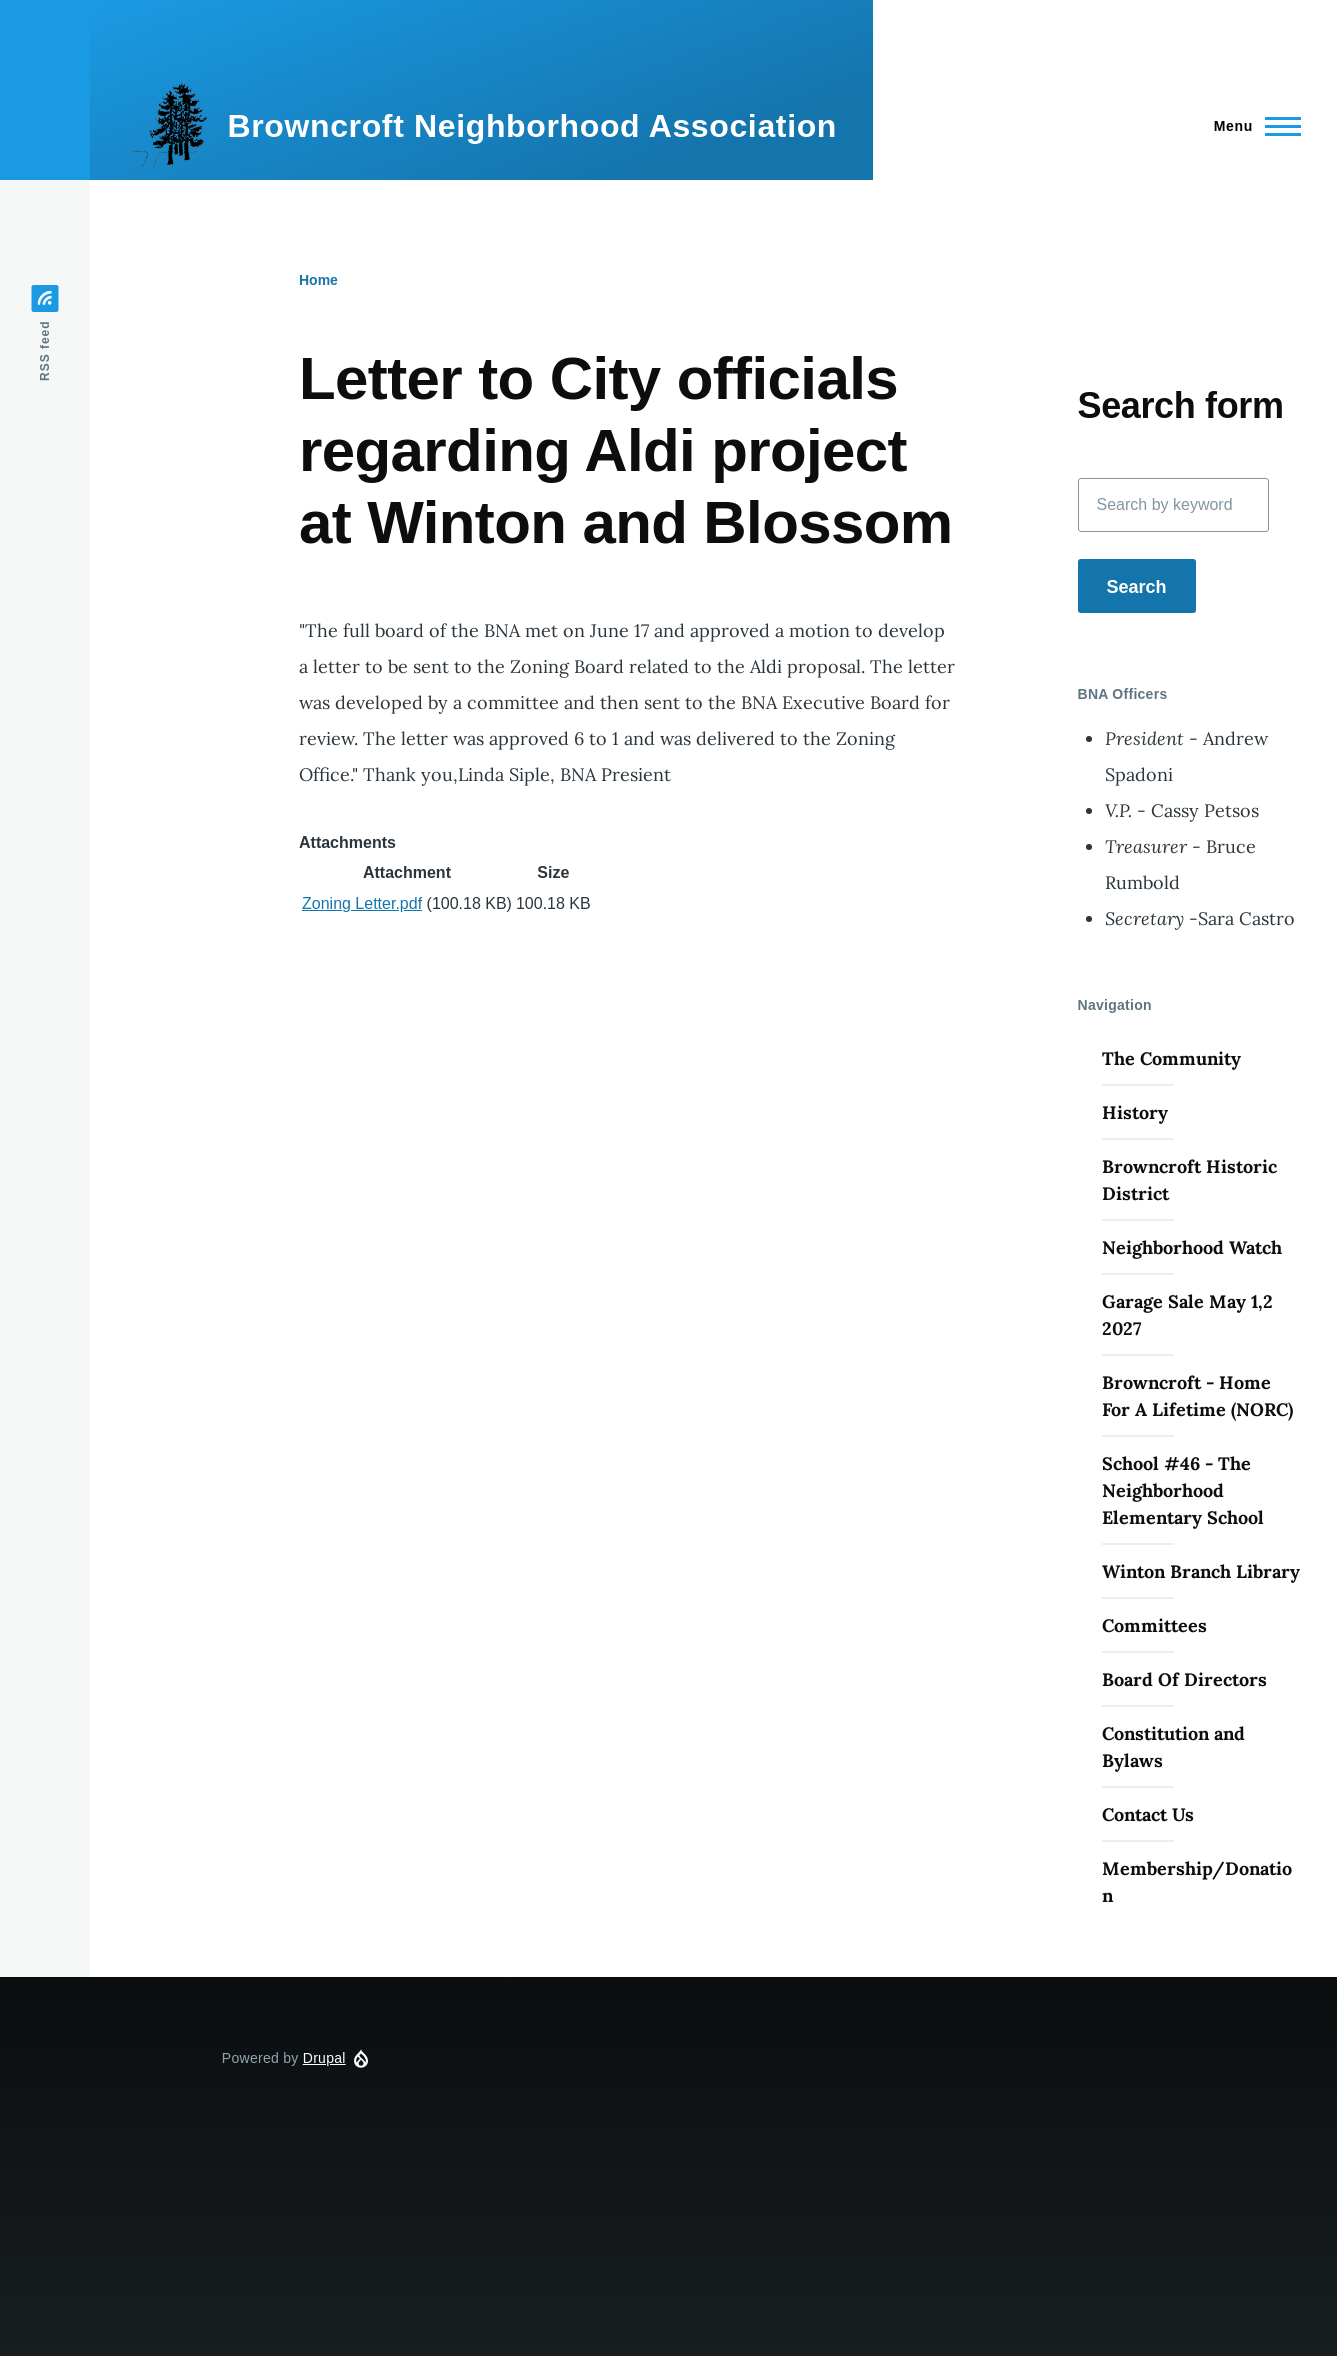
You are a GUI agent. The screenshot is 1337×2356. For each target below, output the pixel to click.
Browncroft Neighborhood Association (532, 126)
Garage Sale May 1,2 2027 (1187, 1315)
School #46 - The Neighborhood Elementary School (1183, 1490)
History (1135, 1112)
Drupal (324, 2058)
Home (318, 280)
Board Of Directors (1184, 1679)
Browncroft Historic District (1189, 1180)
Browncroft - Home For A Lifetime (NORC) (1197, 1396)
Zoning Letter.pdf (362, 903)
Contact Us (1148, 1814)
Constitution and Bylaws (1173, 1747)
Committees (1154, 1625)
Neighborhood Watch (1192, 1247)
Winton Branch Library (1201, 1571)
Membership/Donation (1197, 1882)
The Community (1171, 1058)
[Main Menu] (1251, 126)
